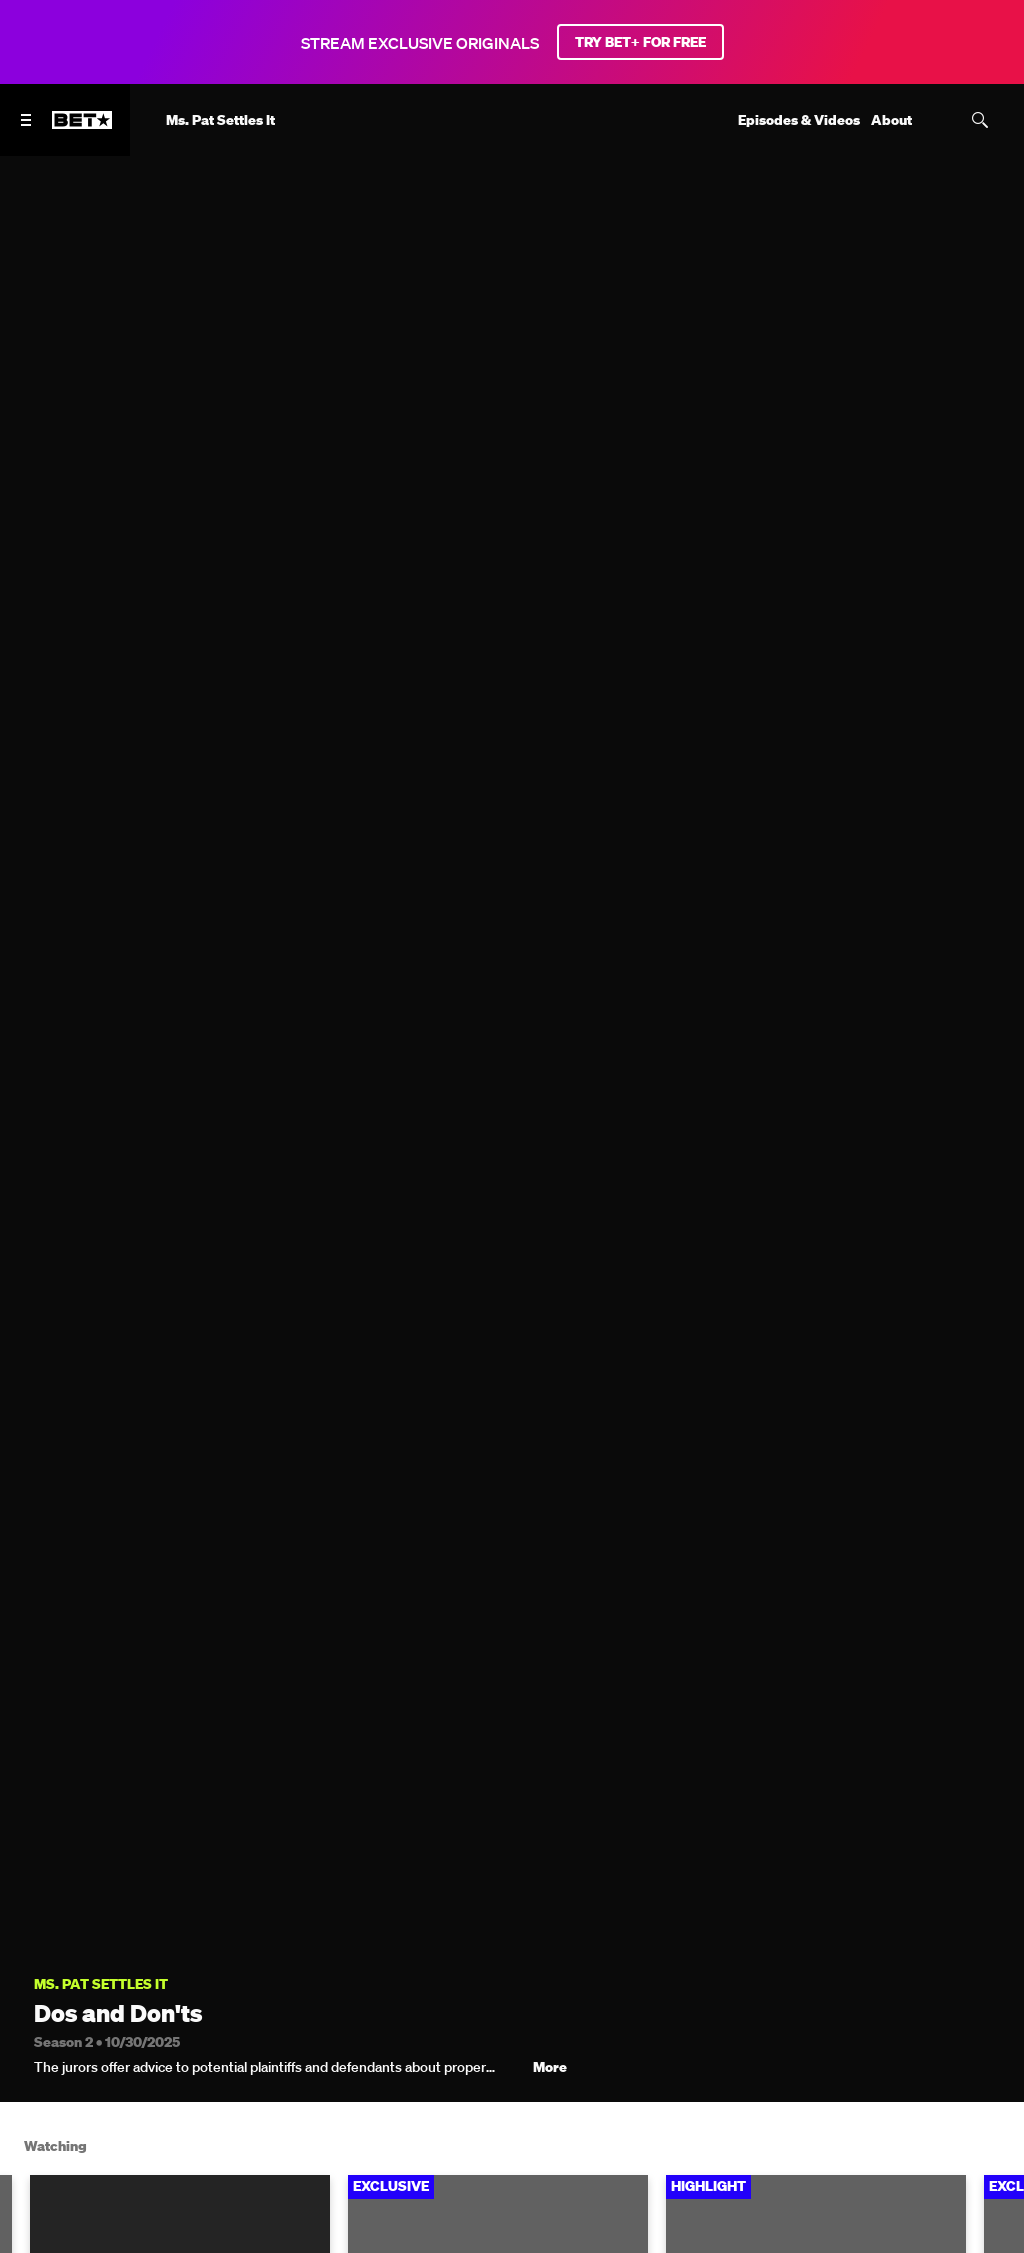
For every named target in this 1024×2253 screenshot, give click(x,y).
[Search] (980, 120)
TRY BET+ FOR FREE (640, 42)
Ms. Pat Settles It (101, 1984)
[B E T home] (82, 129)
